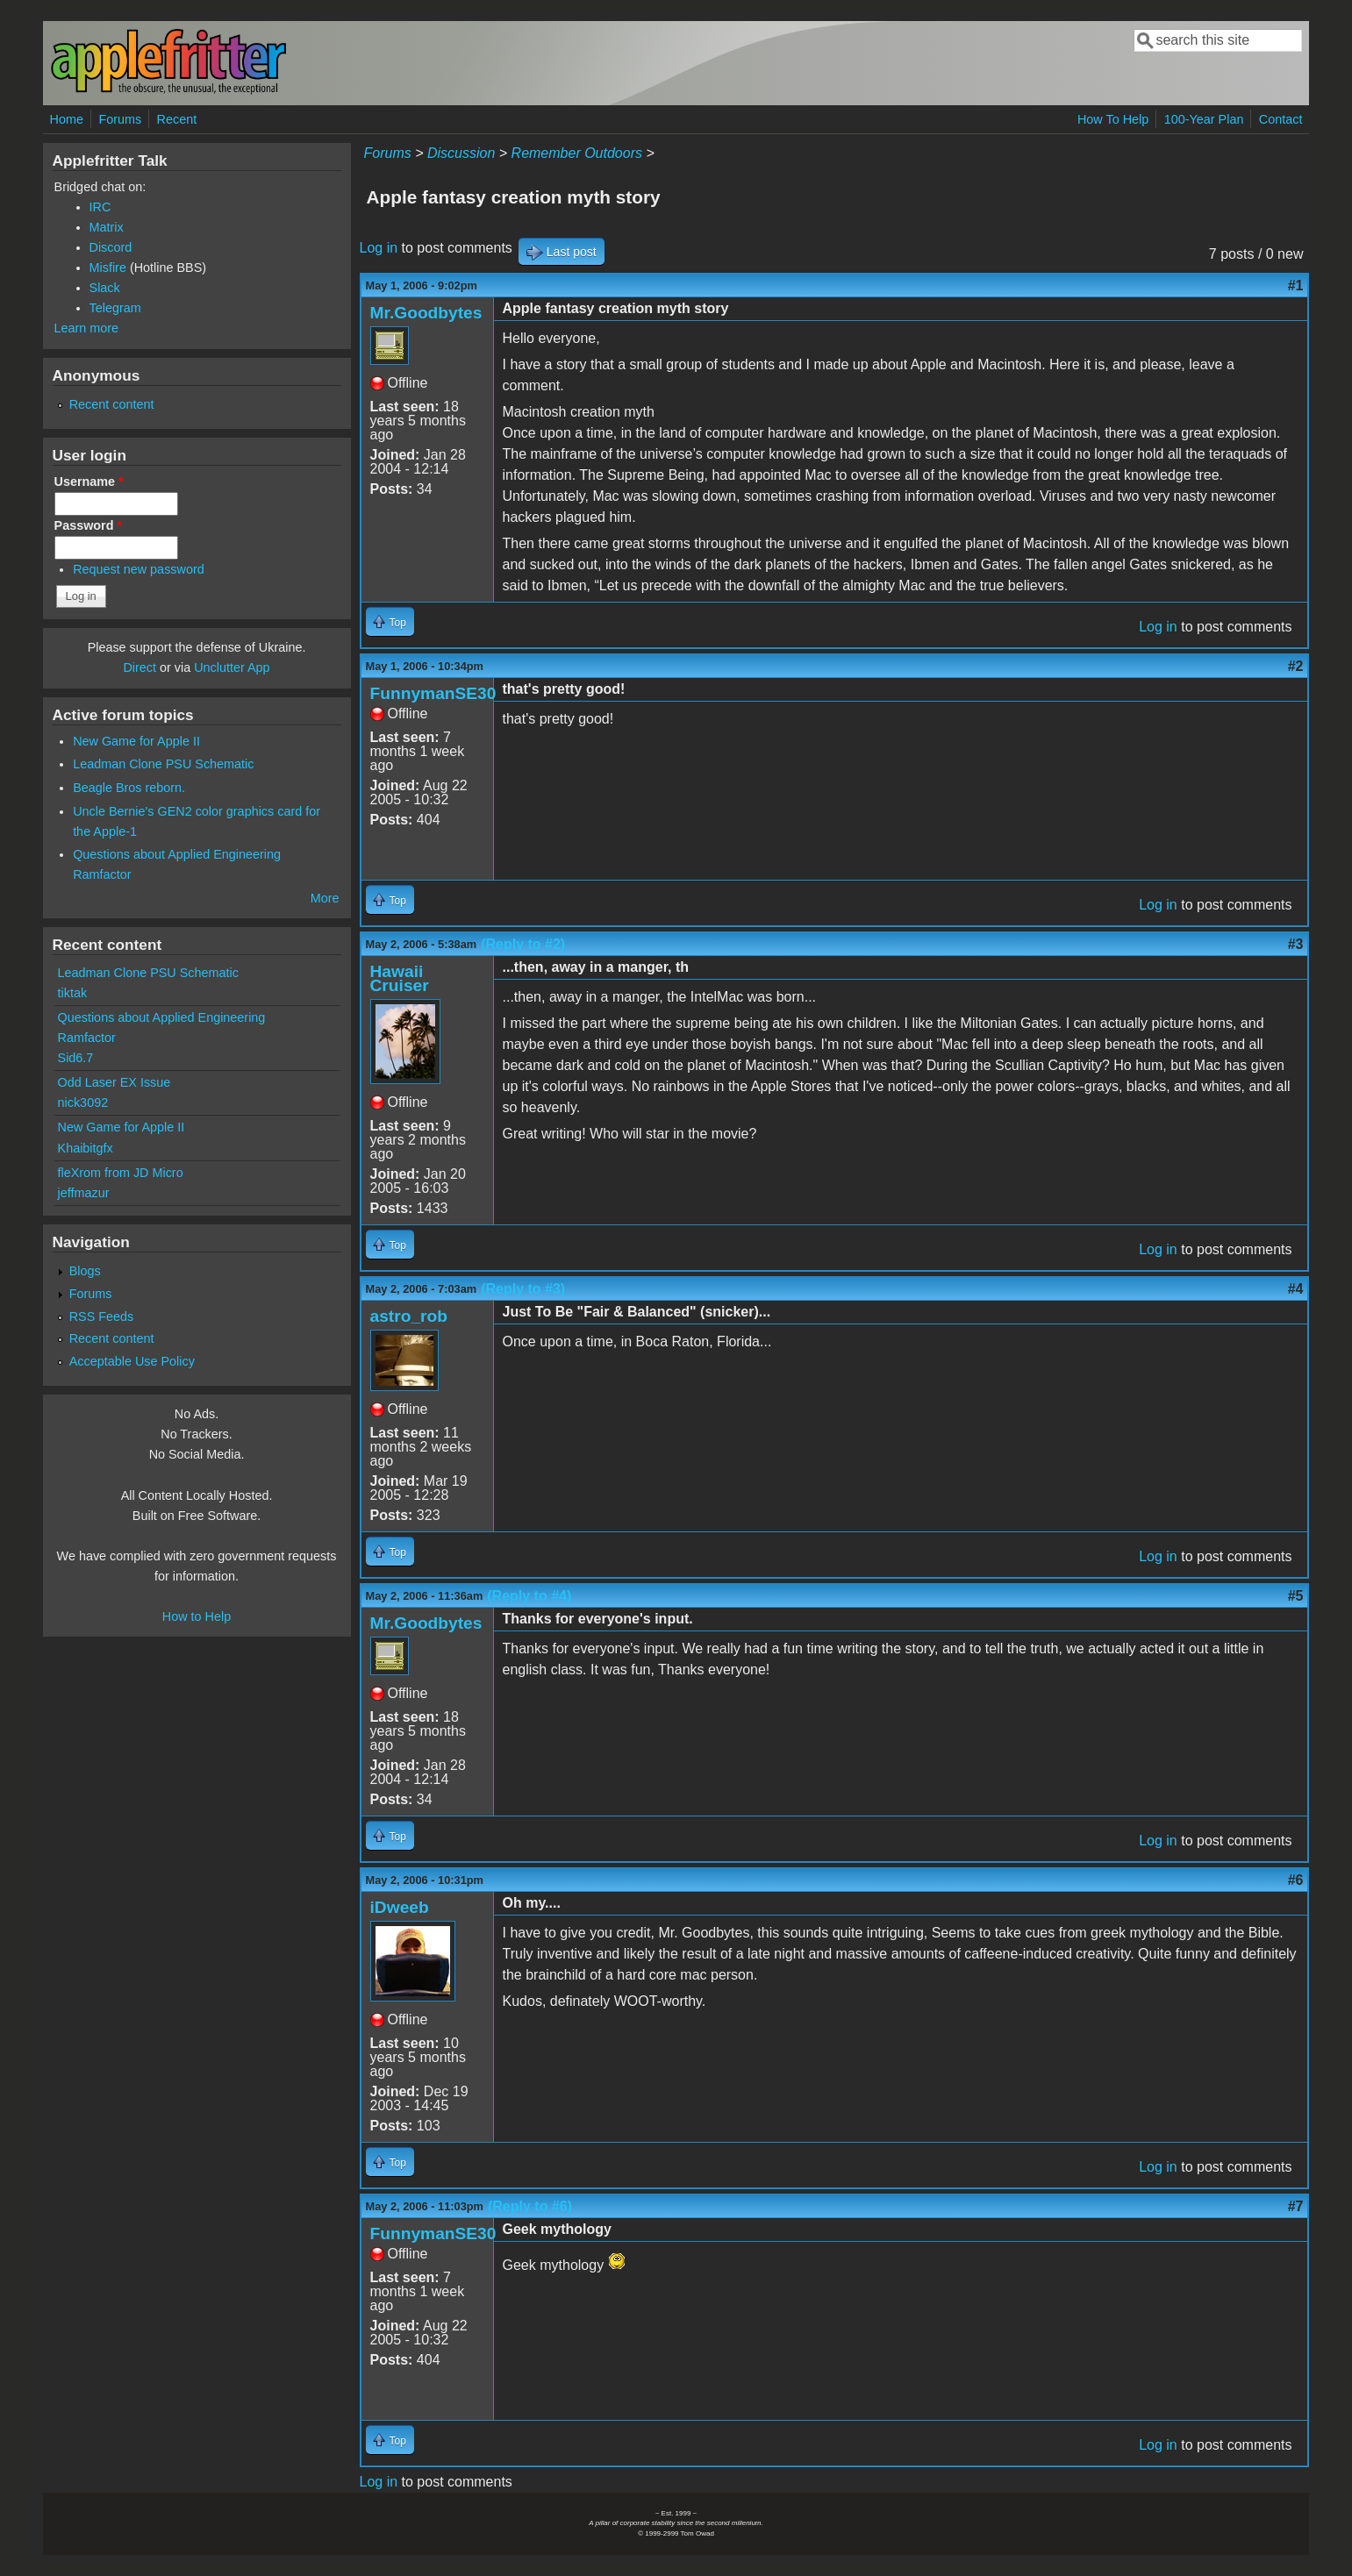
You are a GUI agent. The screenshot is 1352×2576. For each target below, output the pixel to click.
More (325, 898)
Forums (119, 119)
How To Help (1112, 119)
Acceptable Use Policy (132, 1361)
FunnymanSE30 (433, 693)
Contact (1281, 119)
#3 (1296, 944)
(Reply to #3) (523, 1288)
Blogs (85, 1271)
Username (89, 482)
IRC (100, 207)
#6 (1296, 1880)
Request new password (138, 569)
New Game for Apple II (136, 741)
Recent (177, 119)
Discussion (461, 153)
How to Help (196, 1616)
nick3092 (83, 1102)
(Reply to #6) (530, 2206)
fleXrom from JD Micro (120, 1173)
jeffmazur (84, 1193)
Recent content (111, 404)
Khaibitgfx (85, 1148)
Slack (104, 288)
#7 (1296, 2206)
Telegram (115, 308)
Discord (110, 247)
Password (88, 525)
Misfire (107, 267)
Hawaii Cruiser (399, 978)
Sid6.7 (76, 1058)
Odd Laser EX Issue (114, 1082)
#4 (1296, 1288)
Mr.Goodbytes (426, 312)
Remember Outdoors (576, 153)
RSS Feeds (101, 1316)
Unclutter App (231, 667)
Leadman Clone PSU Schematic (163, 764)
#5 (1296, 1595)
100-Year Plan (1204, 119)
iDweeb (399, 1907)
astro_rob (409, 1316)
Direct (139, 667)
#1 (1296, 285)
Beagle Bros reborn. (129, 788)
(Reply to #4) (529, 1595)
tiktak (73, 993)
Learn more (86, 328)
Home (66, 119)
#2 (1296, 666)
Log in (379, 247)
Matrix (106, 227)
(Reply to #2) (523, 944)
